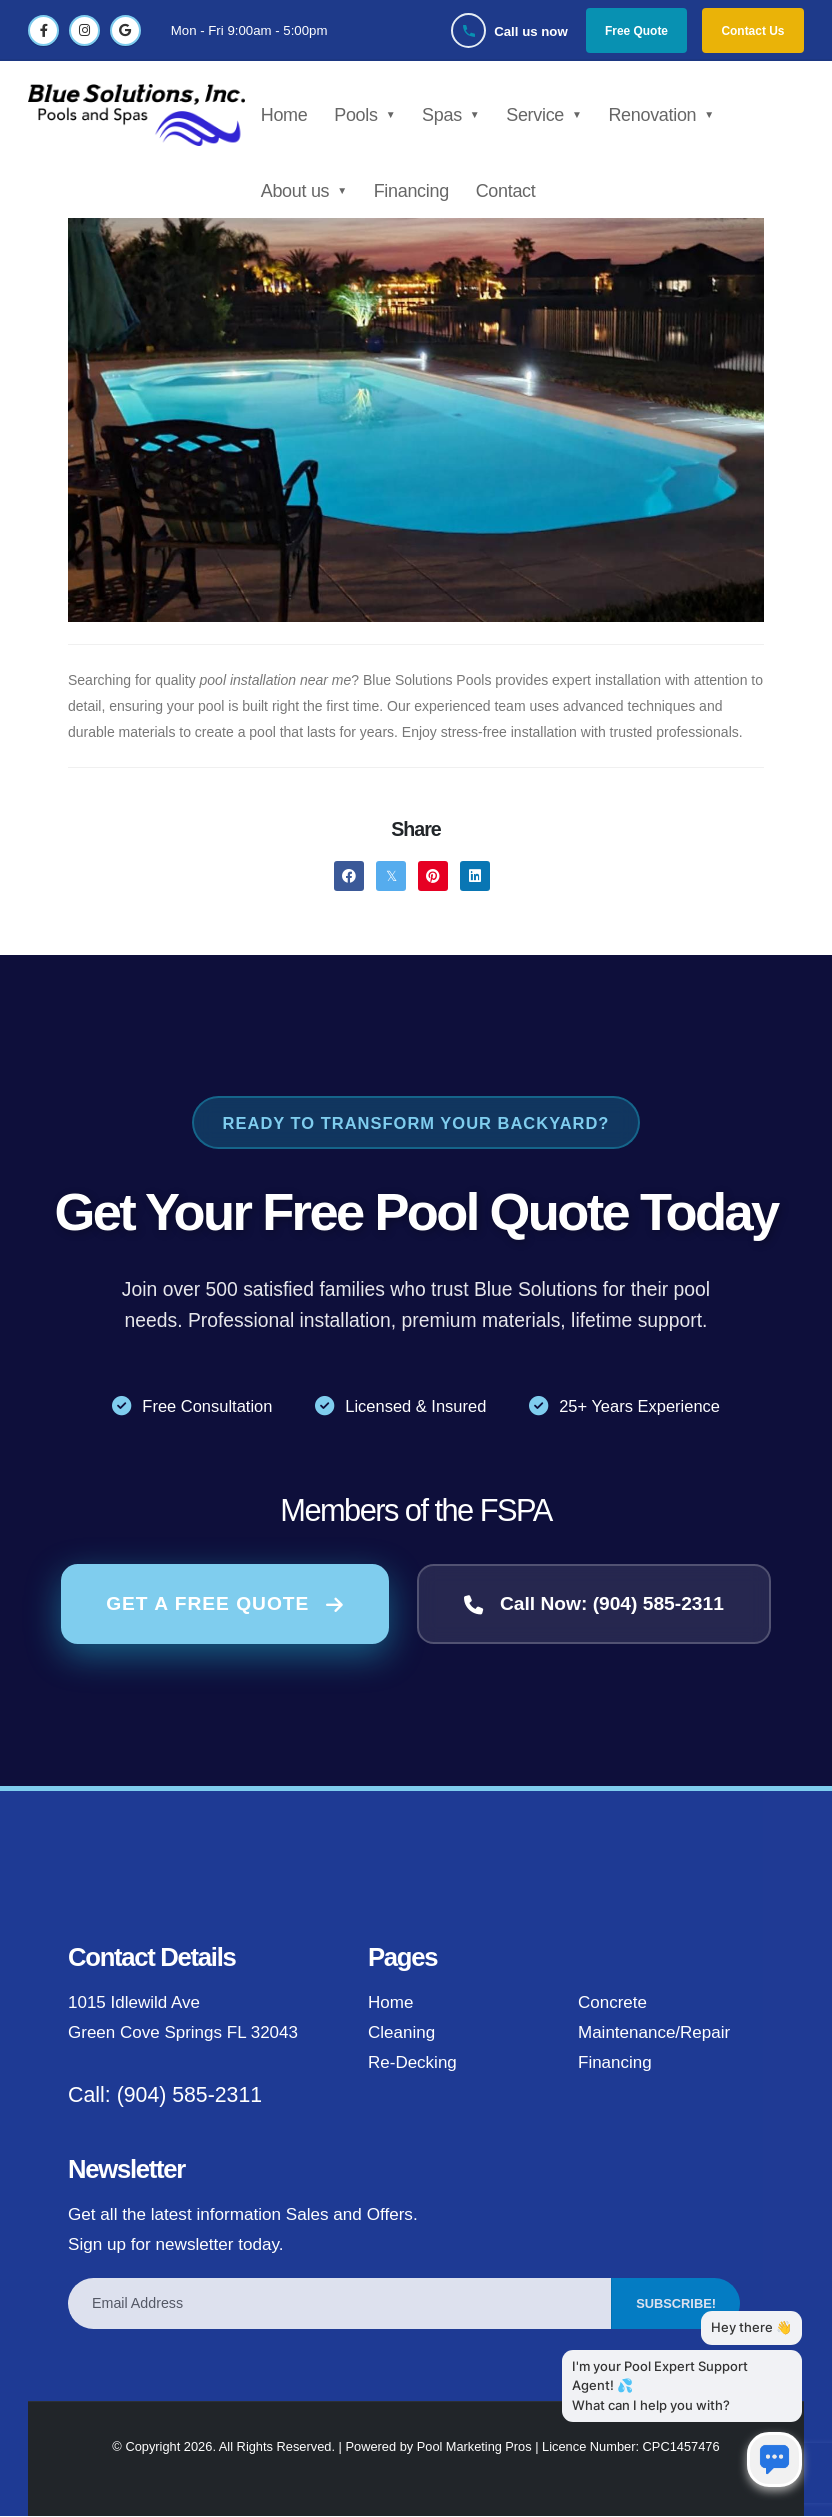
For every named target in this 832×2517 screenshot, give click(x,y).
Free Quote (635, 31)
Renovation (656, 115)
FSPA (516, 1510)
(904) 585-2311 (190, 2096)
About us (298, 191)
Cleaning (402, 2033)
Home (287, 115)
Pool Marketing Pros (474, 2447)
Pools (359, 115)
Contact (509, 191)
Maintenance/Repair (654, 2033)
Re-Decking (412, 2063)
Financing (414, 191)
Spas (446, 115)
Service (539, 115)
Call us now (530, 31)
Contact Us (752, 31)
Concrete (612, 2003)
